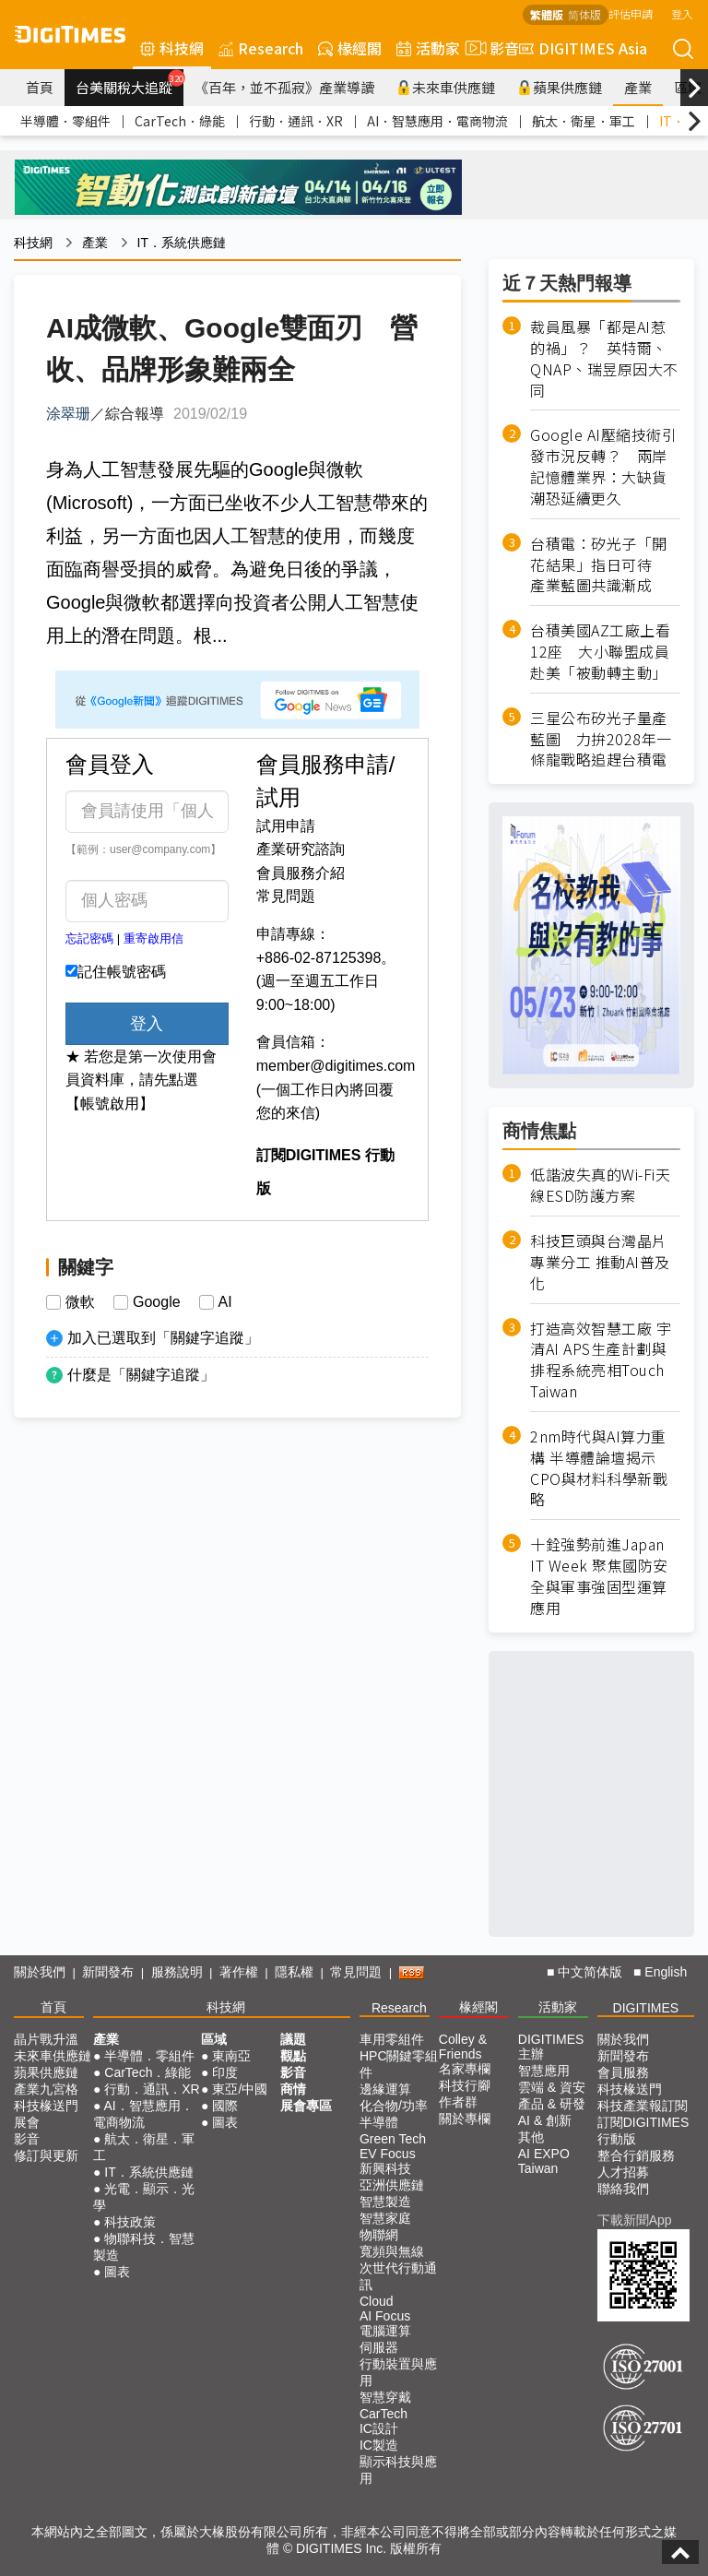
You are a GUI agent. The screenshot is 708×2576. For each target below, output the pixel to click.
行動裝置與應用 (398, 2372)
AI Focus (385, 2316)
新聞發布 (108, 1972)
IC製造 (379, 2445)
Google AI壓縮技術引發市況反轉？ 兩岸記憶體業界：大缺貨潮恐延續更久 (603, 466)
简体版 (584, 14)
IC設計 (379, 2428)
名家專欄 (464, 2068)
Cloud (377, 2301)
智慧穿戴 (385, 2397)
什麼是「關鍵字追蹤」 (141, 1375)
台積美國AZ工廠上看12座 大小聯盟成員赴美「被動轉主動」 (600, 651)
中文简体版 (590, 1972)
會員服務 (623, 2072)
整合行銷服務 (636, 2155)
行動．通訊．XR (296, 121)
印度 (225, 2072)
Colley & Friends (463, 2046)
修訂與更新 (46, 2155)
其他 (531, 2137)
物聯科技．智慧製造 (144, 2246)
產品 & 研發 (551, 2103)
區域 (214, 2039)
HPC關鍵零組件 (399, 2064)
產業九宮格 (46, 2089)
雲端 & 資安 (551, 2087)
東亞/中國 (239, 2089)
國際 (225, 2105)
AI (225, 1302)
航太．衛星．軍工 (583, 121)
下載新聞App (634, 2220)
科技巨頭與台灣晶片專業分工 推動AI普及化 (600, 1262)
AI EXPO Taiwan (544, 2161)
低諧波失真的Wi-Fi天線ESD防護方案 (600, 1185)
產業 (638, 87)
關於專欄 (464, 2118)
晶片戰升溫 (46, 2039)
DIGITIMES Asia (583, 48)
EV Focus (388, 2153)
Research (260, 48)
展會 (27, 2122)
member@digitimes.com (336, 1066)
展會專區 (306, 2105)
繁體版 (546, 14)
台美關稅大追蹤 (129, 83)
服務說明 (177, 1972)
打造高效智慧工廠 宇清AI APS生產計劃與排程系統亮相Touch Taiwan (600, 1360)
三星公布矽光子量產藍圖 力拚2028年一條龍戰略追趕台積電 (601, 739)
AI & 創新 (545, 2120)
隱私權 (294, 1972)
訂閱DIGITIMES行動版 (643, 2130)
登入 (682, 13)
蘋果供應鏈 (559, 87)
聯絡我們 (623, 2188)
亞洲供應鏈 (392, 2185)
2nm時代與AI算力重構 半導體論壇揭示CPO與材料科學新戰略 (598, 1468)
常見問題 (285, 896)
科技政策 (130, 2221)
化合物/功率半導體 (394, 2114)
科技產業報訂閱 (642, 2105)
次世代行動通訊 (398, 2276)
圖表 (117, 2271)
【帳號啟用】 (109, 1103)
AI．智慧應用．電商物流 (437, 121)
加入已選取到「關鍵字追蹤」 (163, 1338)
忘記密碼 (89, 938)
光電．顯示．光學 (144, 2197)
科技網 (172, 48)
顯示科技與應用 (398, 2470)
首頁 (39, 87)
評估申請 (630, 13)
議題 (293, 2039)
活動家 (428, 48)
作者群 (458, 2102)
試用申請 (285, 826)
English (665, 1972)
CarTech (383, 2413)
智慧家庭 (385, 2218)
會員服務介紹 (300, 873)
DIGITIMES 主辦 (551, 2046)
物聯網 (379, 2234)
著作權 (238, 1972)
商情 (293, 2089)
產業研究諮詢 (300, 849)
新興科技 (385, 2168)
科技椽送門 (46, 2105)
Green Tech (393, 2138)
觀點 (293, 2055)
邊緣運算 (385, 2089)
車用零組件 (392, 2039)
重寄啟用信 (153, 938)
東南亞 (231, 2055)
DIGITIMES (646, 2007)
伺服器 (379, 2347)
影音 (489, 48)
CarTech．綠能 (180, 121)
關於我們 (39, 1972)
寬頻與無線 (392, 2251)
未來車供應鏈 (445, 87)
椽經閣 (350, 48)
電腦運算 (385, 2330)
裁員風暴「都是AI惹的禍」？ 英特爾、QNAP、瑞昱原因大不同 (604, 358)
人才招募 (623, 2172)
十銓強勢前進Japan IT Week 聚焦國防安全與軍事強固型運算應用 (599, 1576)
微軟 (80, 1302)
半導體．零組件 (65, 121)
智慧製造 (385, 2201)
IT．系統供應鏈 (181, 242)
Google (157, 1302)
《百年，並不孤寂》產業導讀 (284, 87)
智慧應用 (544, 2070)
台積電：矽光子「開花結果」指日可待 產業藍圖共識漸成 (598, 565)
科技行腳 (464, 2085)
